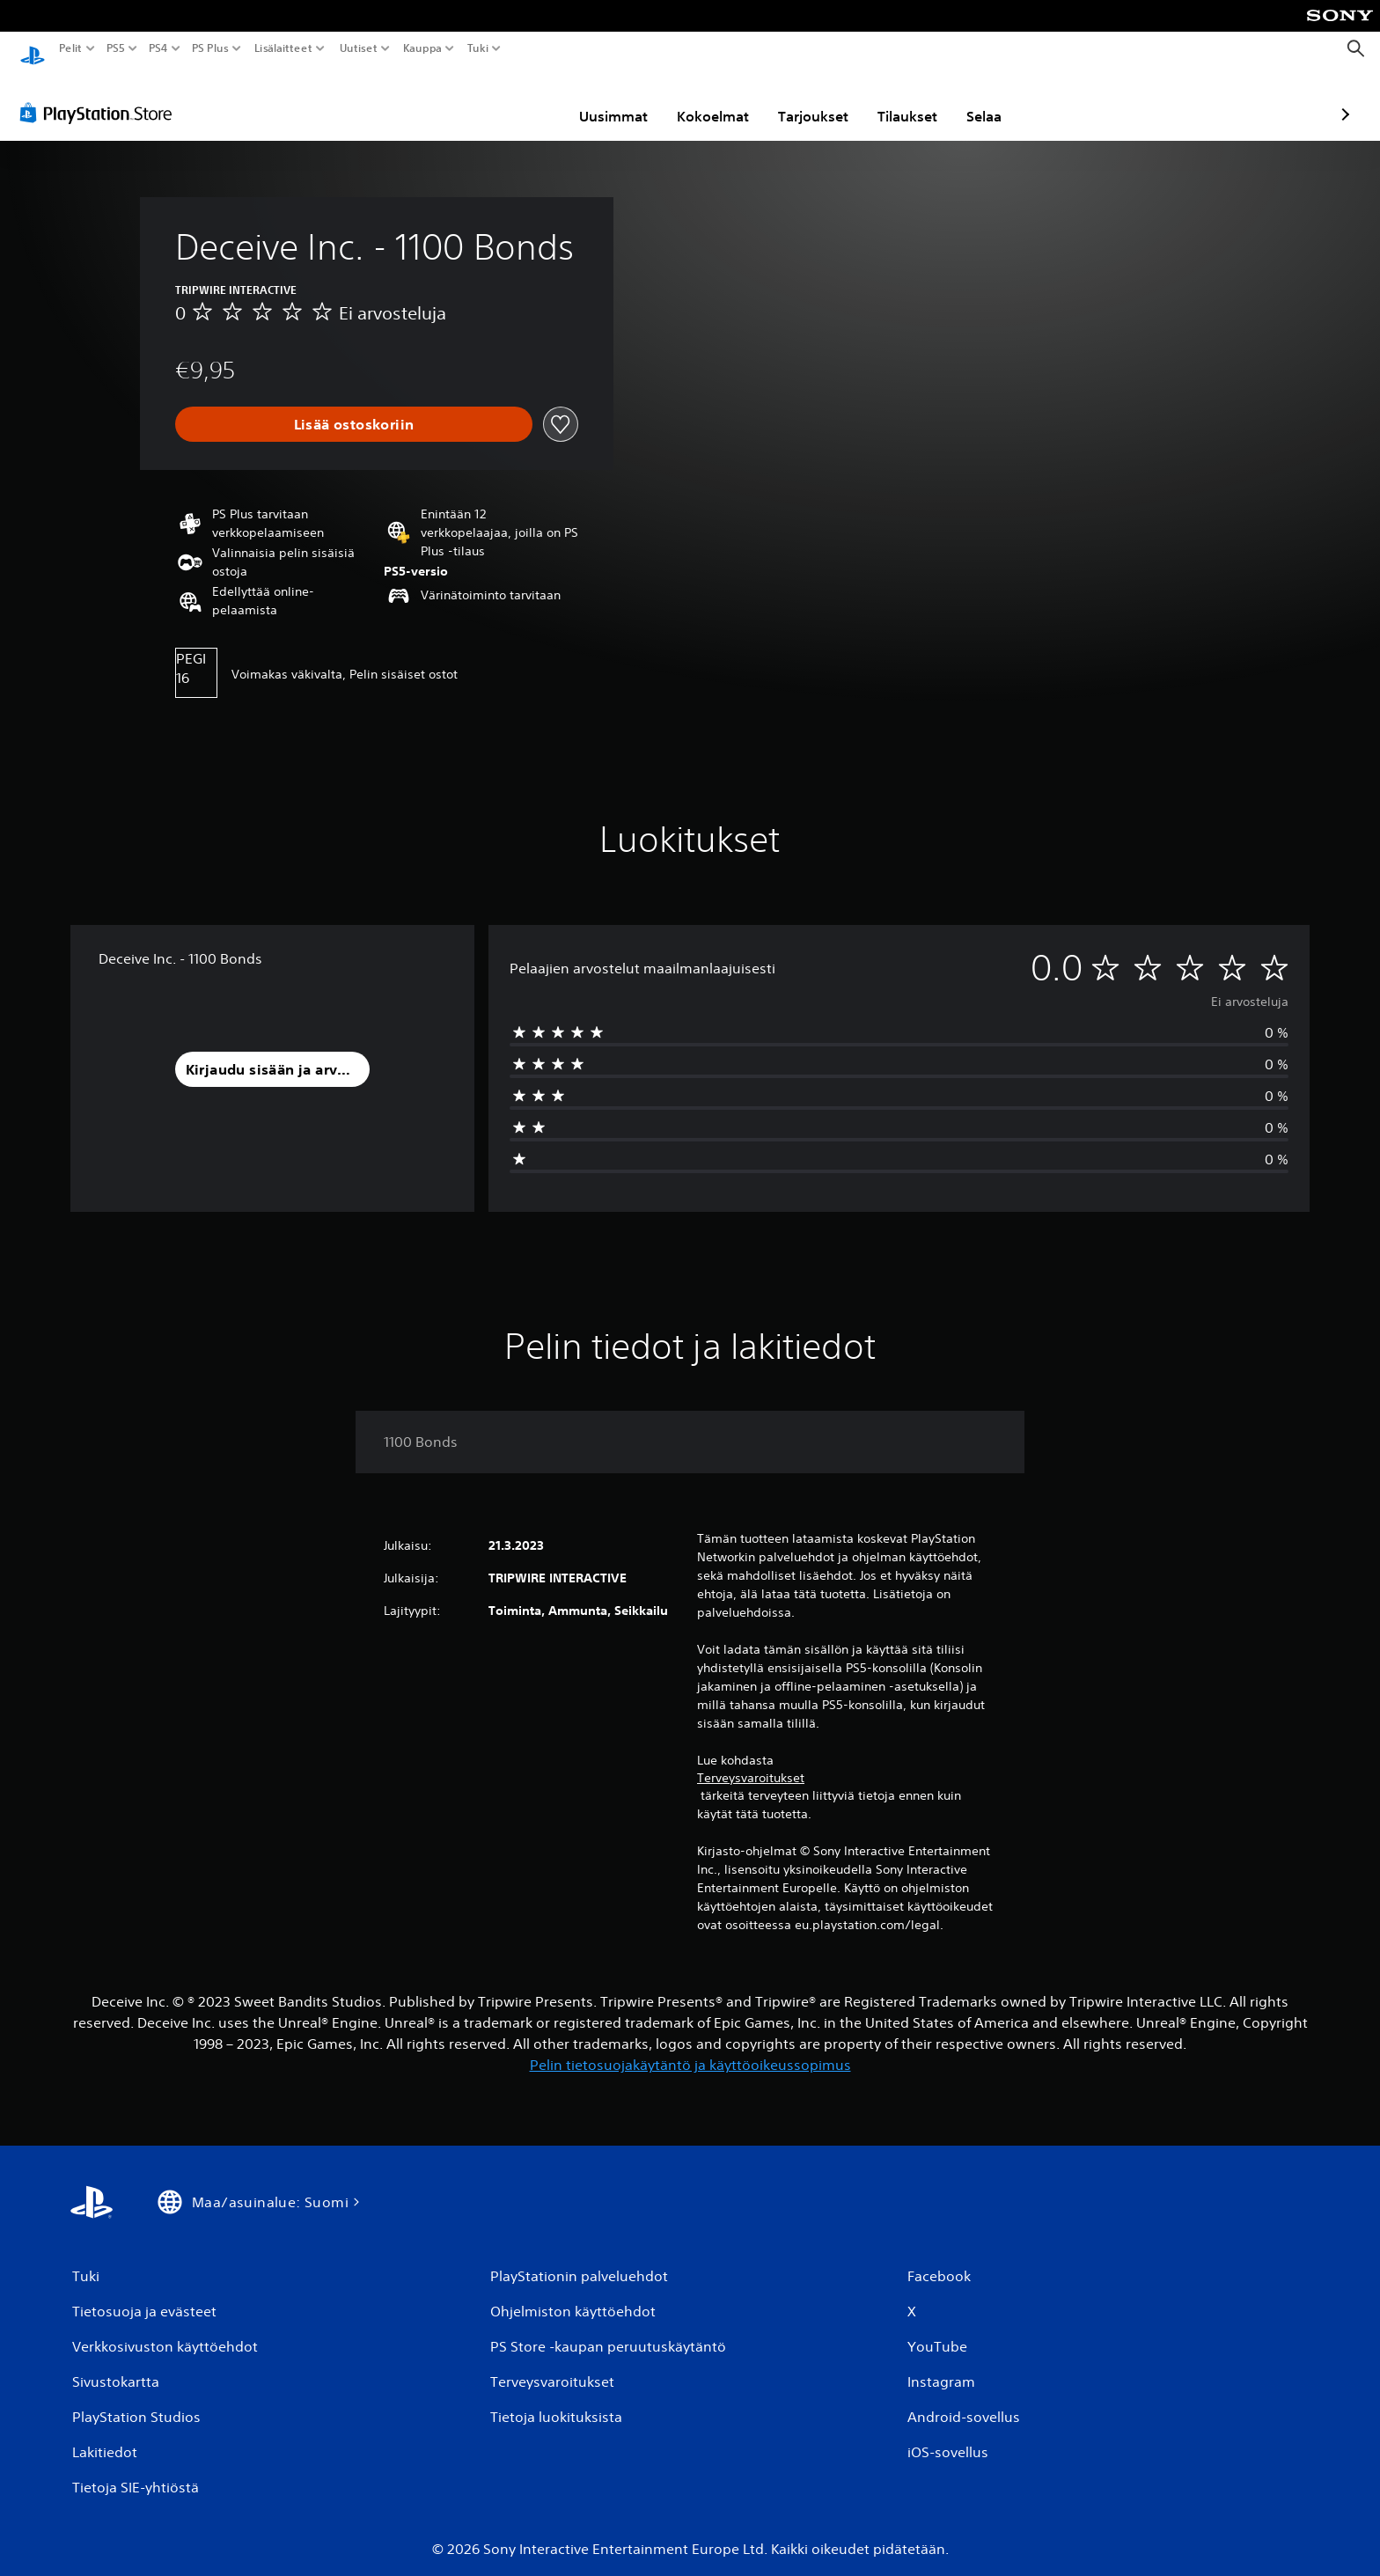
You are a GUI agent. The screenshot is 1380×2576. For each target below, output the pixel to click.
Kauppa (422, 48)
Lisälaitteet (283, 48)
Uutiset (359, 48)
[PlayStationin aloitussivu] (33, 49)
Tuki (477, 48)
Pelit (71, 48)
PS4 (158, 48)
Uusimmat (511, 99)
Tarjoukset (711, 99)
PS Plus (210, 48)
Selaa (881, 99)
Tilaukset (805, 99)
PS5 (115, 48)
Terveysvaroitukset (750, 1761)
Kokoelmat (611, 99)
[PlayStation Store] (100, 96)
